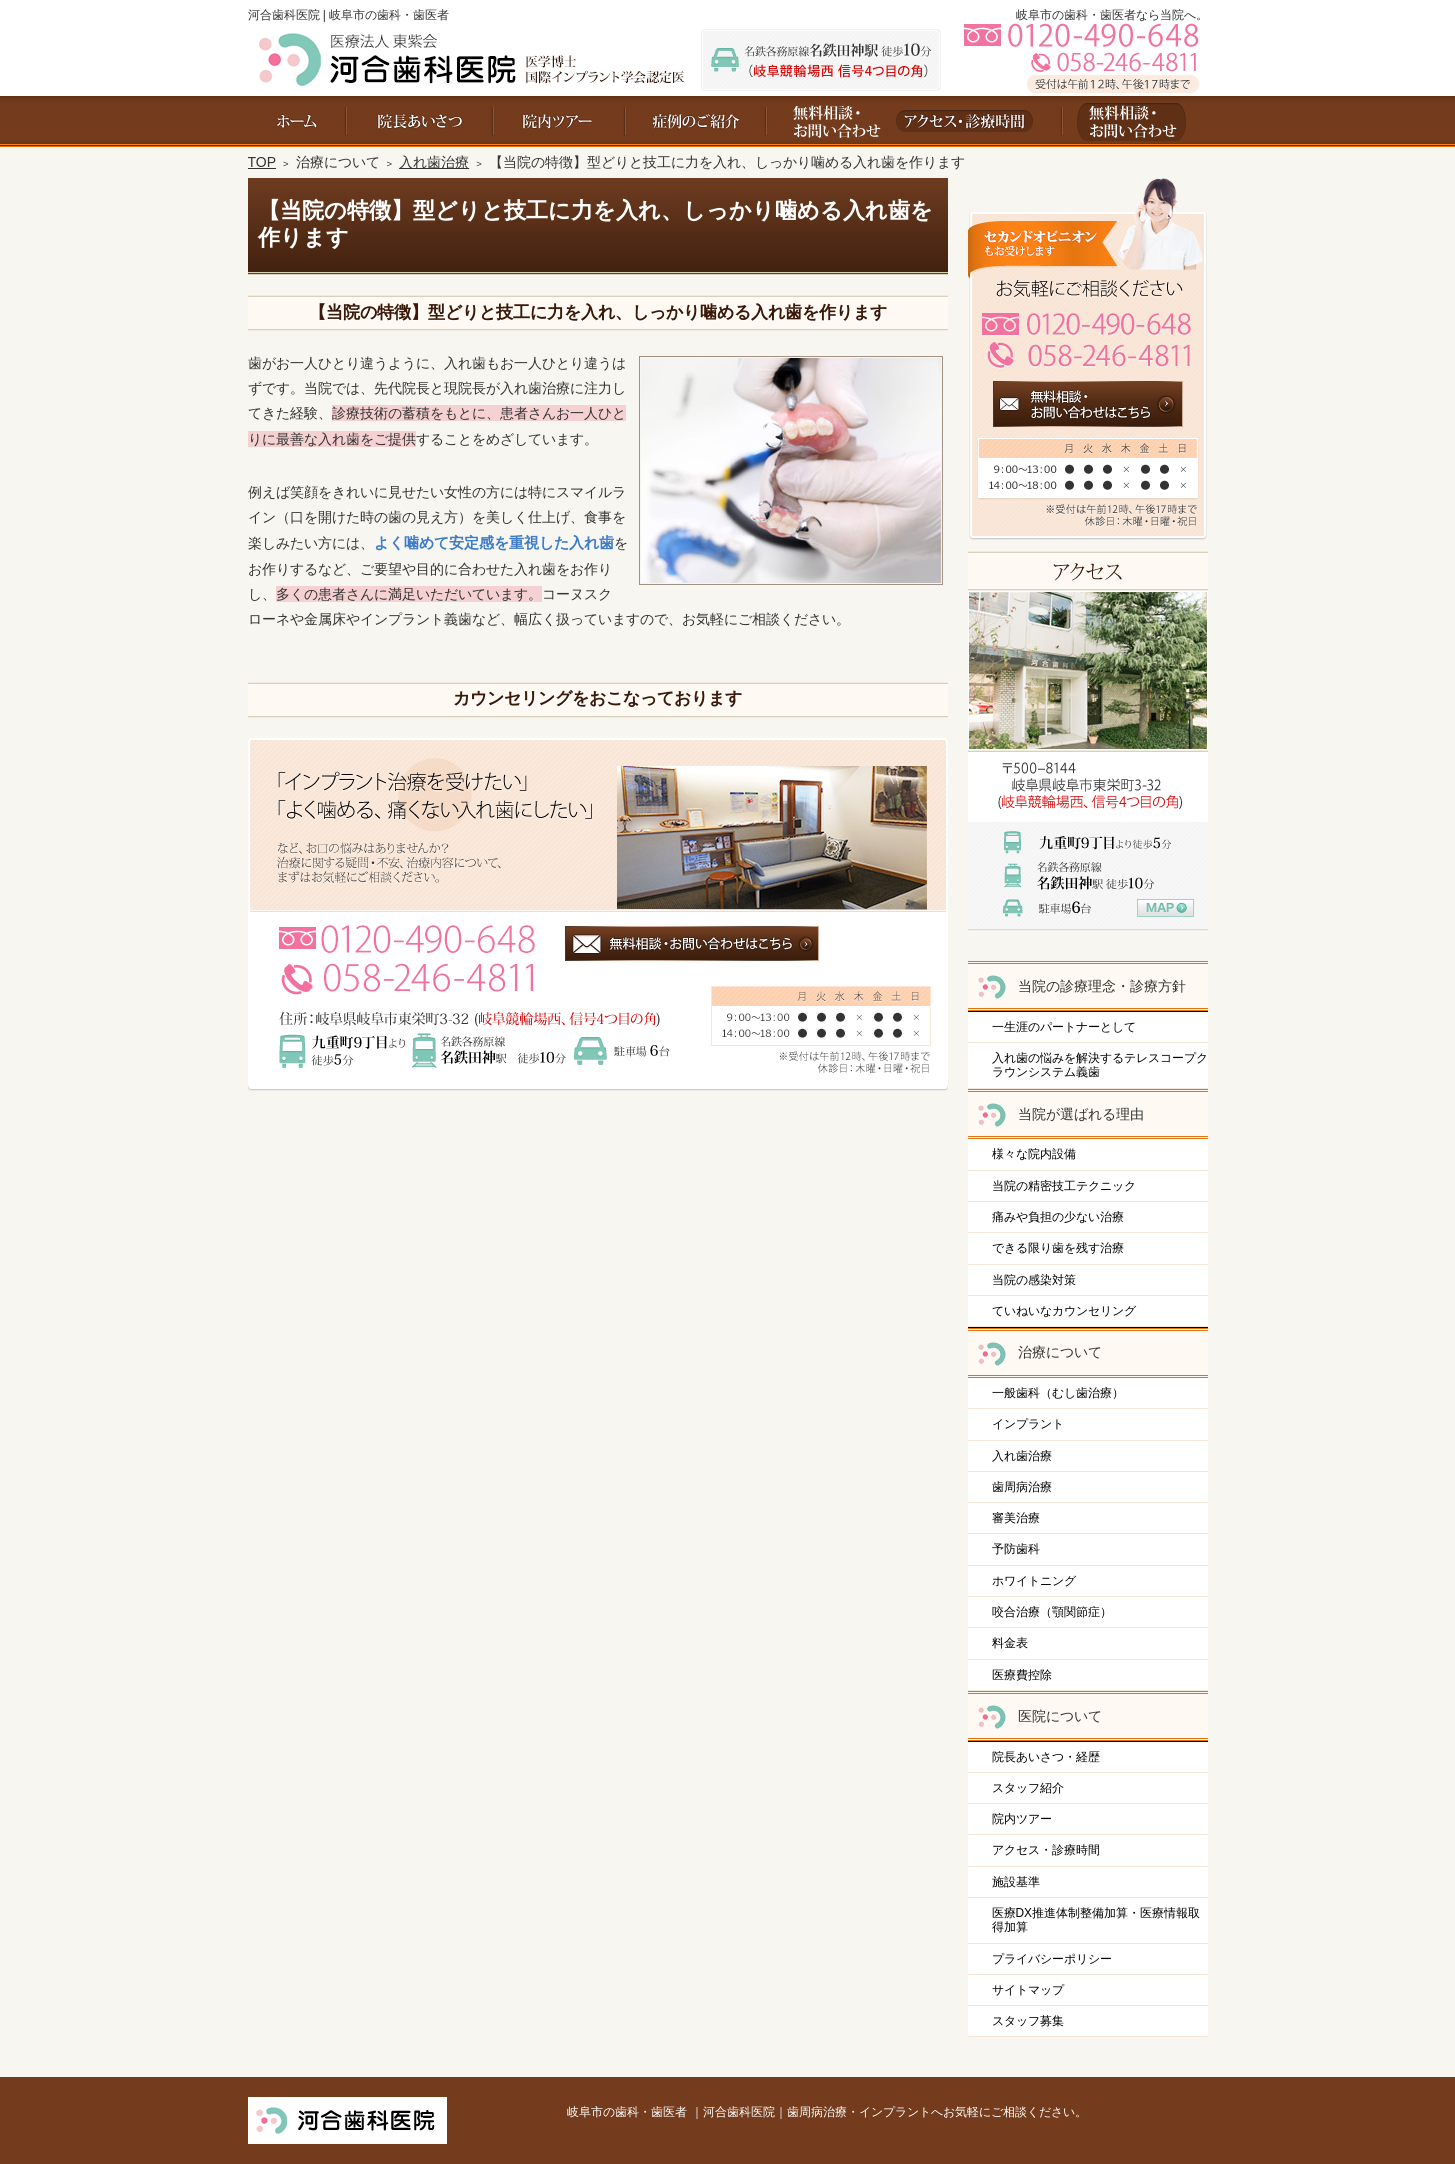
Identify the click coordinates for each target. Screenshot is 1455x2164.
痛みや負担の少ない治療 (1058, 1217)
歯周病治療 (1022, 1487)
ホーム (297, 121)
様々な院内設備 (1034, 1154)
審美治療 (1016, 1518)
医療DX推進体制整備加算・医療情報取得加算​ (1096, 1920)
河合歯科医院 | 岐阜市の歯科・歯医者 (349, 15)
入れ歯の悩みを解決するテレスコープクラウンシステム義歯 (1100, 1065)
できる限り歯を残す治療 (1058, 1248)
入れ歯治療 (1022, 1456)
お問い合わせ (828, 121)
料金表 (1010, 1643)
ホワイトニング (1034, 1581)
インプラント (1028, 1424)
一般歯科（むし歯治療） (1058, 1393)
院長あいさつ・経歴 (1046, 1757)
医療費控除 (1022, 1675)
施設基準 (1016, 1882)
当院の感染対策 (1034, 1280)
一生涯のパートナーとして (1064, 1027)
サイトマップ (1028, 1990)
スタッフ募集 (1028, 2021)
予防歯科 (1016, 1549)
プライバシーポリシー (1052, 1959)
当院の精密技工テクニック (1064, 1186)
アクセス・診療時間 (1046, 1850)
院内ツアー (1022, 1819)
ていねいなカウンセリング (1064, 1311)
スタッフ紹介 (1028, 1788)
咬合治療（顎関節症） (1052, 1612)
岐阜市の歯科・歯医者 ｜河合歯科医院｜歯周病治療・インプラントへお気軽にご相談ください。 (826, 2112)
